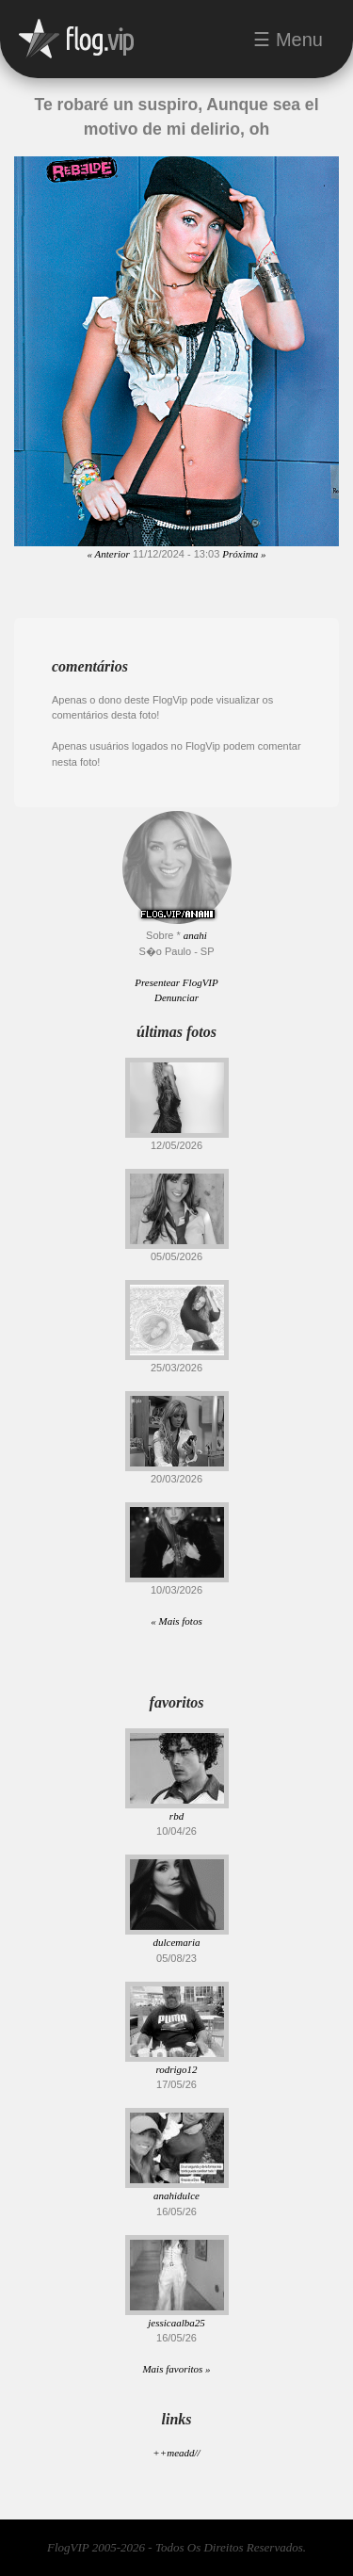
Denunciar (176, 997)
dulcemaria (176, 1942)
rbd (176, 1816)
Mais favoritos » (176, 2368)
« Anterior (109, 553)
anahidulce (176, 2195)
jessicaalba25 (176, 2322)
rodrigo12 (176, 2069)
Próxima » (243, 553)
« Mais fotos (176, 1621)
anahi (195, 935)
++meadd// (176, 2452)
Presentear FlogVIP (176, 982)
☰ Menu (288, 39)
